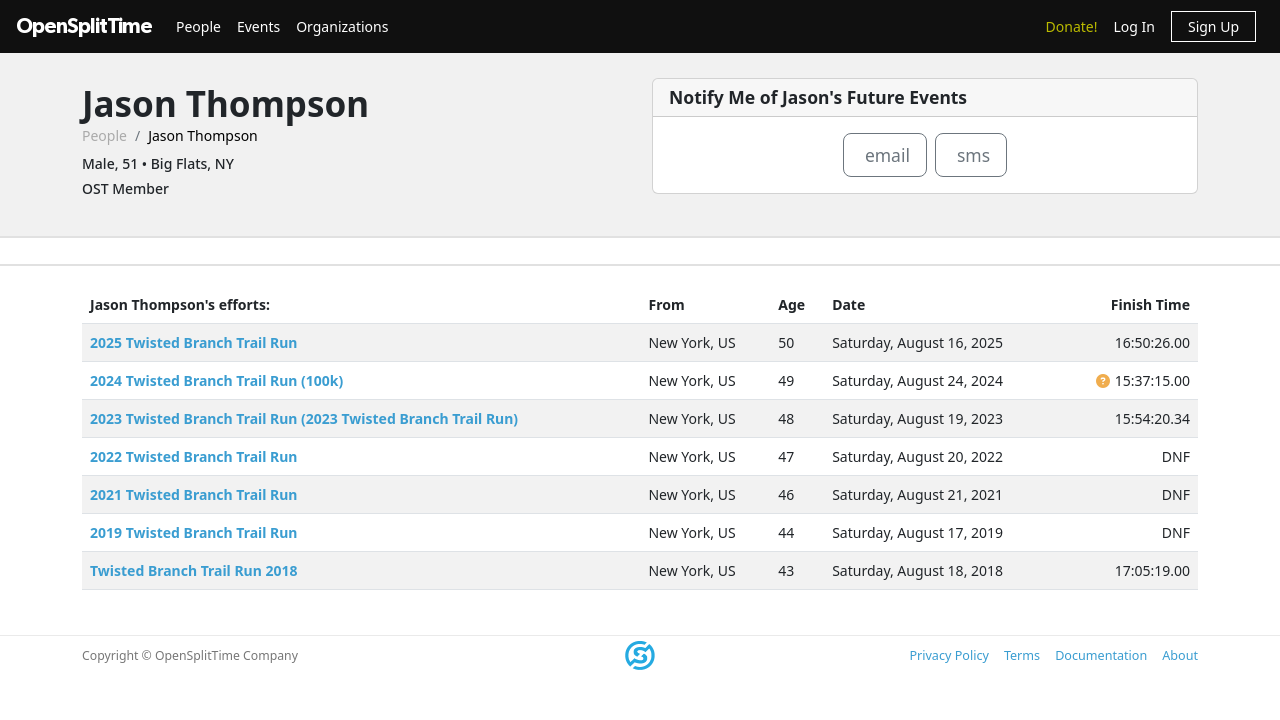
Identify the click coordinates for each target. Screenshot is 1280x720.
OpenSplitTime (84, 26)
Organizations (342, 26)
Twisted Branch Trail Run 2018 (193, 570)
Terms (1022, 655)
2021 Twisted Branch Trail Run (193, 494)
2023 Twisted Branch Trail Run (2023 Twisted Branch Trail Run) (304, 418)
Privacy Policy (948, 655)
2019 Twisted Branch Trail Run (193, 532)
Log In (1133, 26)
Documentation (1101, 655)
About (1180, 655)
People (198, 26)
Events (258, 26)
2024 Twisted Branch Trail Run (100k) (216, 380)
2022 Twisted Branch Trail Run (193, 456)
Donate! (1072, 26)
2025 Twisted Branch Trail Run (193, 342)
